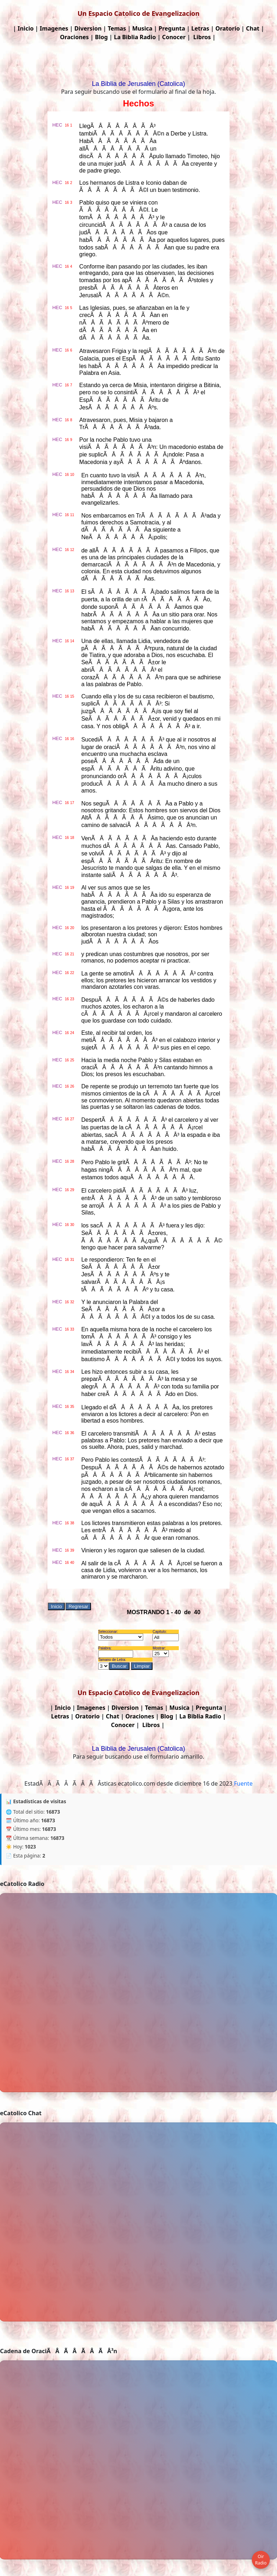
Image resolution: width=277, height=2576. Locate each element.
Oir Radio (261, 2559)
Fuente (243, 1783)
